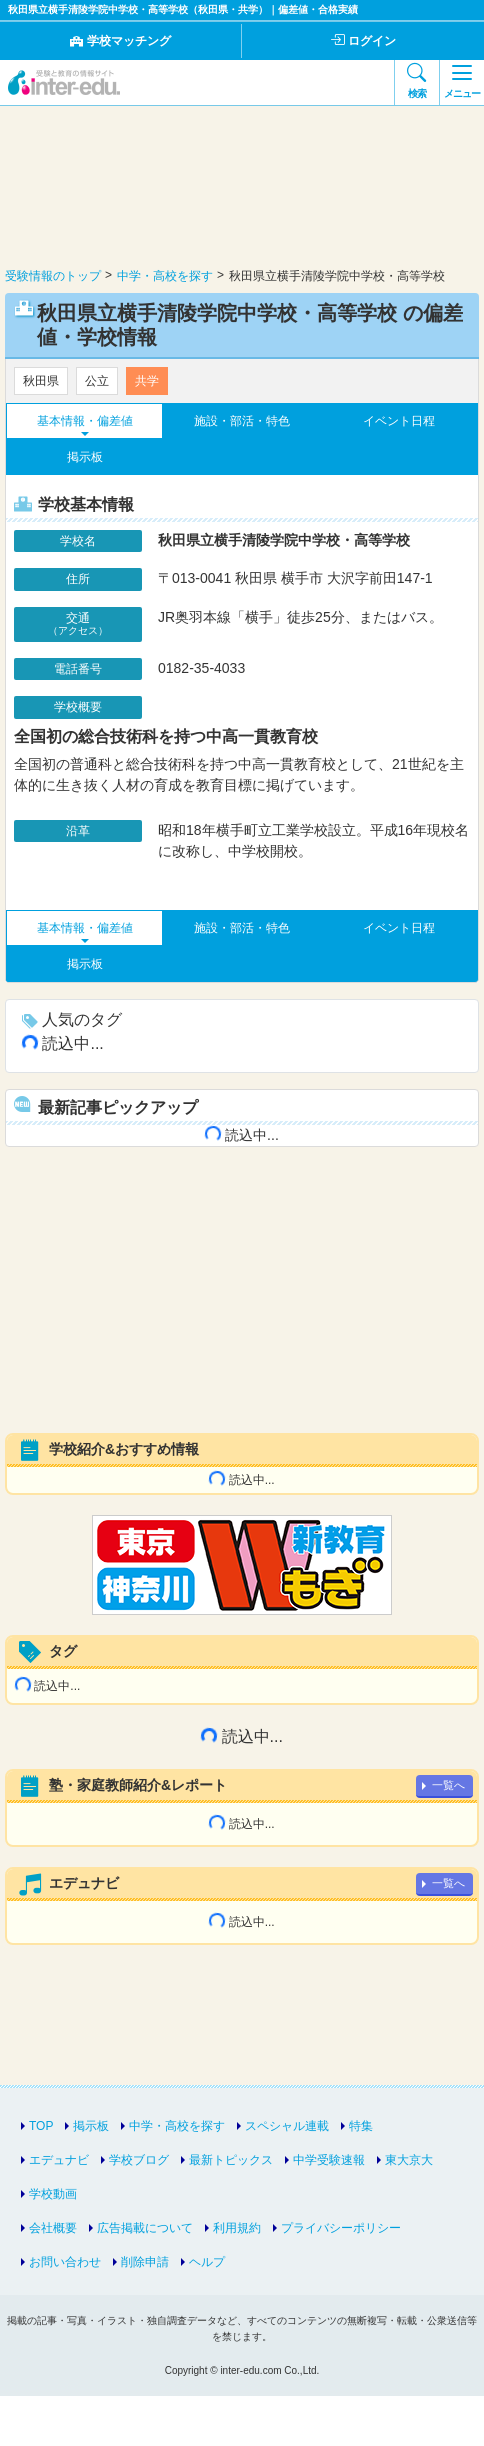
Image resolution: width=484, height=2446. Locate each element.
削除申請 (145, 2262)
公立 (97, 381)
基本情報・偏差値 (85, 421)
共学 (147, 381)
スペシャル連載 (287, 2126)
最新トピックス (231, 2160)
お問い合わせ (65, 2262)
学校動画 (53, 2194)
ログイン (363, 41)
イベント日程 (399, 421)
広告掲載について (145, 2228)
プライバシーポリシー (341, 2228)
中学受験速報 (329, 2160)
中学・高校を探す (177, 2126)
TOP (41, 2126)
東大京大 (409, 2160)
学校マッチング (120, 41)
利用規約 (237, 2228)
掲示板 (85, 457)
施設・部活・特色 (242, 421)
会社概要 (53, 2228)
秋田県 (41, 381)
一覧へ (448, 1785)
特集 (361, 2126)
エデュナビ (59, 2160)
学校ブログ (139, 2160)
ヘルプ (207, 2262)
